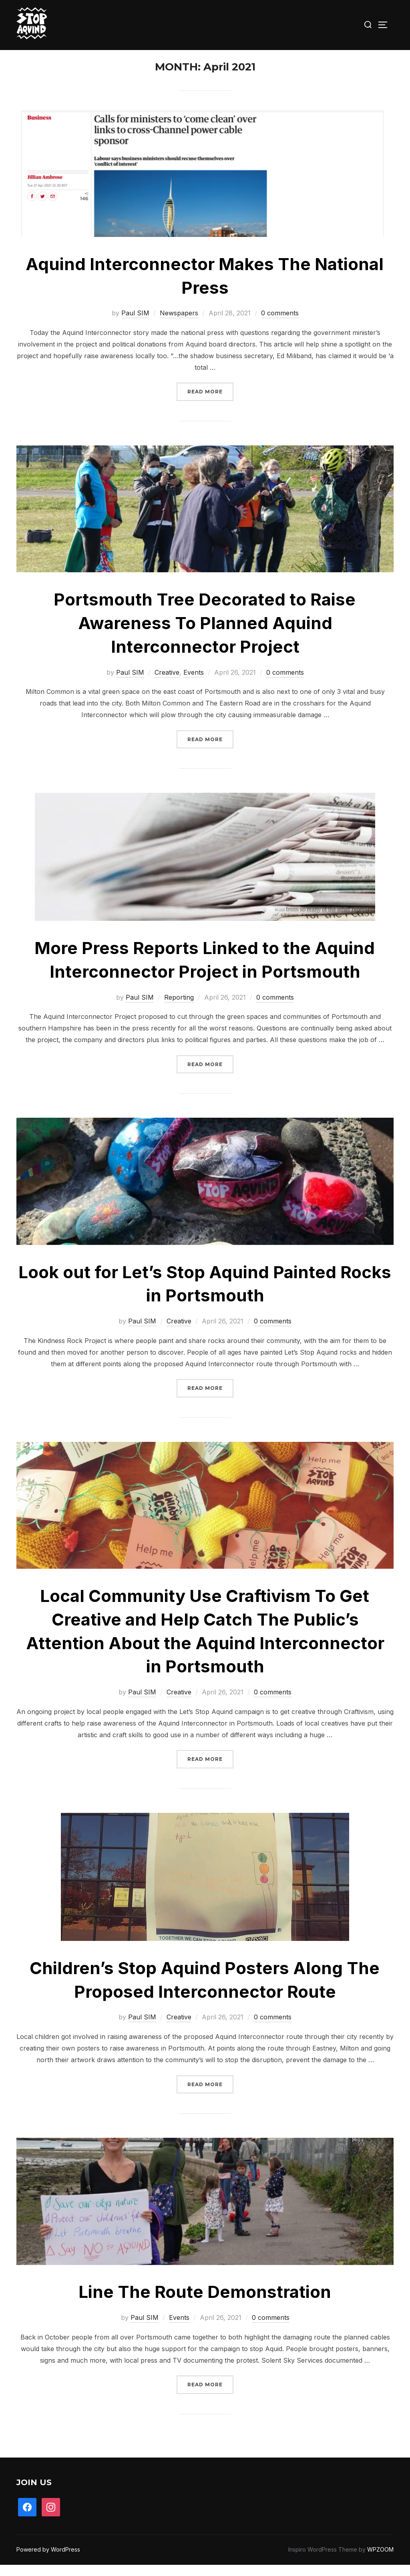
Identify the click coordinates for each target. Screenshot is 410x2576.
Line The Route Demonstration (204, 2303)
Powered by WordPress (48, 2560)
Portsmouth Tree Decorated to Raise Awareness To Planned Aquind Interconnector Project (205, 634)
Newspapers (179, 324)
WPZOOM (380, 2560)
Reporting (179, 1008)
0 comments (280, 324)
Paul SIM (135, 324)
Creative (167, 683)
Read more (210, 402)
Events (193, 683)
